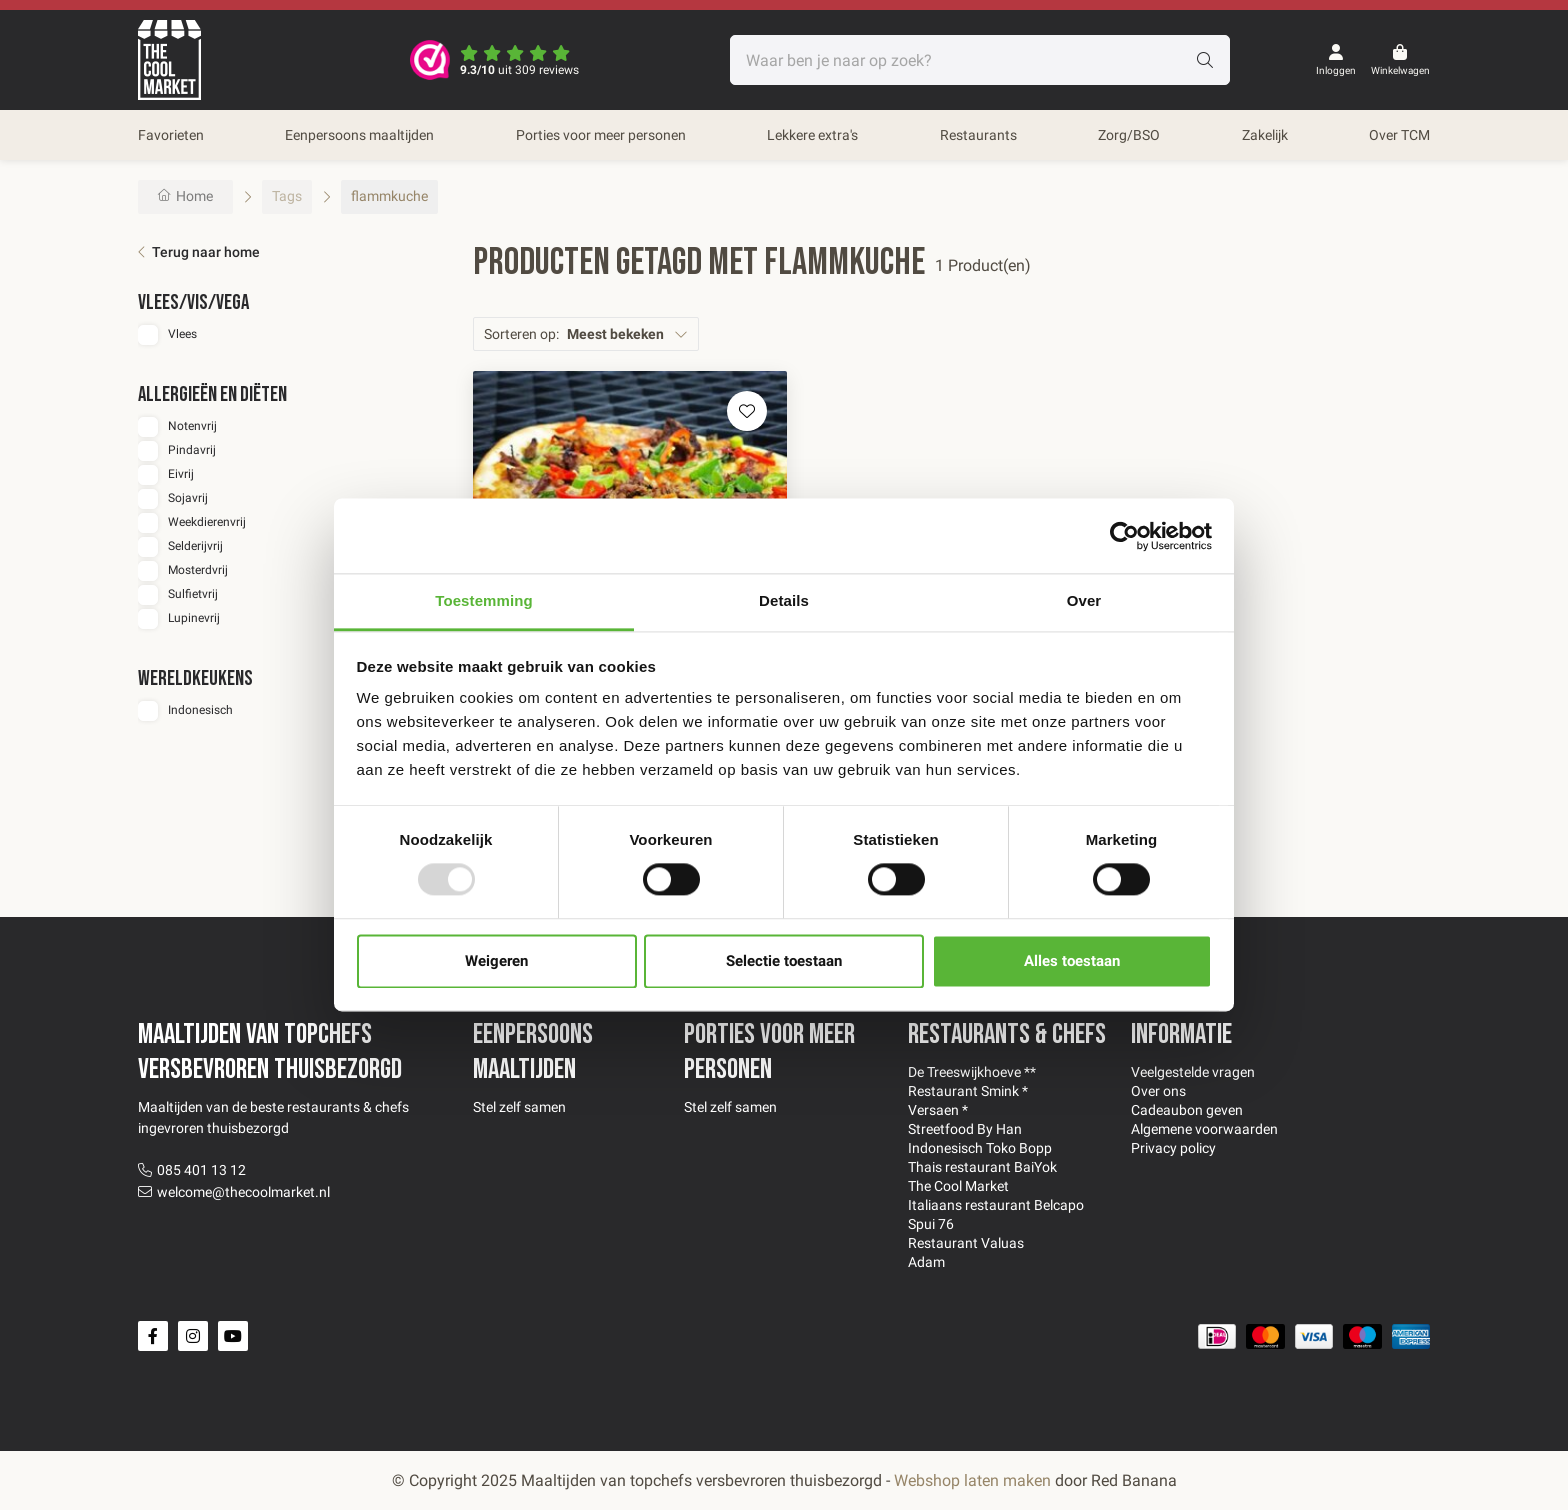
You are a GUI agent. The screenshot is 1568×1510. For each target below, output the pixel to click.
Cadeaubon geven (1187, 1110)
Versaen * (938, 1110)
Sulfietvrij (193, 594)
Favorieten (171, 135)
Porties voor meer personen (601, 135)
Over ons (1158, 1091)
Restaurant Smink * (968, 1091)
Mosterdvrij (198, 570)
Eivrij (181, 474)
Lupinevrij (194, 618)
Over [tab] (1084, 600)
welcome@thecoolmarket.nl (243, 1192)
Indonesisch (200, 710)
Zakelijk (1265, 135)
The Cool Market (958, 1186)
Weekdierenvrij (207, 522)
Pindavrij (192, 450)
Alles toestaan (1072, 961)
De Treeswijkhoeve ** (972, 1072)
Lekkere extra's (812, 135)
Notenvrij (192, 426)
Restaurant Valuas (966, 1243)
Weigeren (496, 961)
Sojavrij (188, 498)
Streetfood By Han (965, 1129)
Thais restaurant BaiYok (982, 1167)
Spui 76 (931, 1224)
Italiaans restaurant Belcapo (996, 1205)
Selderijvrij (195, 546)
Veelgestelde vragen (1193, 1072)
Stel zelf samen (519, 1107)
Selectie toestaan (784, 961)
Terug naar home (206, 252)
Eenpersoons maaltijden (359, 135)
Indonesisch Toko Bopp (980, 1148)
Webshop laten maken (972, 1480)
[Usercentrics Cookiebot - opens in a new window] (1124, 536)
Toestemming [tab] (484, 600)
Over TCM (1399, 135)
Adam (926, 1262)
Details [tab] (784, 600)
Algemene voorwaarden (1204, 1129)
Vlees (182, 334)
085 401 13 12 (201, 1170)
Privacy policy (1173, 1148)
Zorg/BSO (1129, 135)
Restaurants (978, 135)
